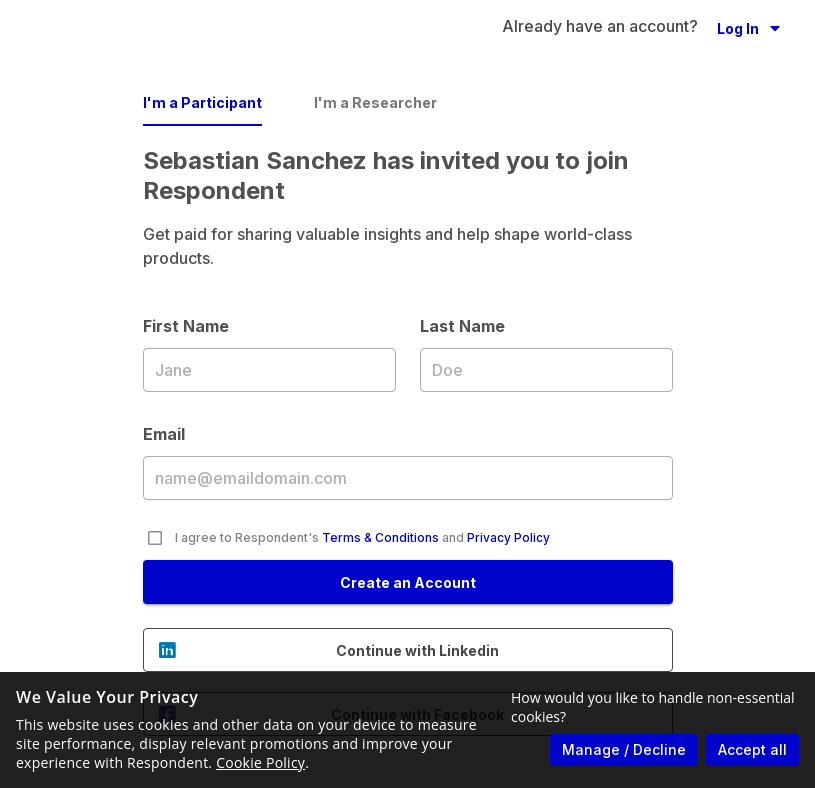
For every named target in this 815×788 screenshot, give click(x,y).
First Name (269, 369)
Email (408, 477)
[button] (748, 28)
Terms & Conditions (380, 537)
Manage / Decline (624, 749)
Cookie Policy (260, 762)
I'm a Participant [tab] (202, 102)
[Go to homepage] (136, 28)
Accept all (752, 749)
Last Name (546, 369)
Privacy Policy (508, 537)
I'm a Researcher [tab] (375, 102)
